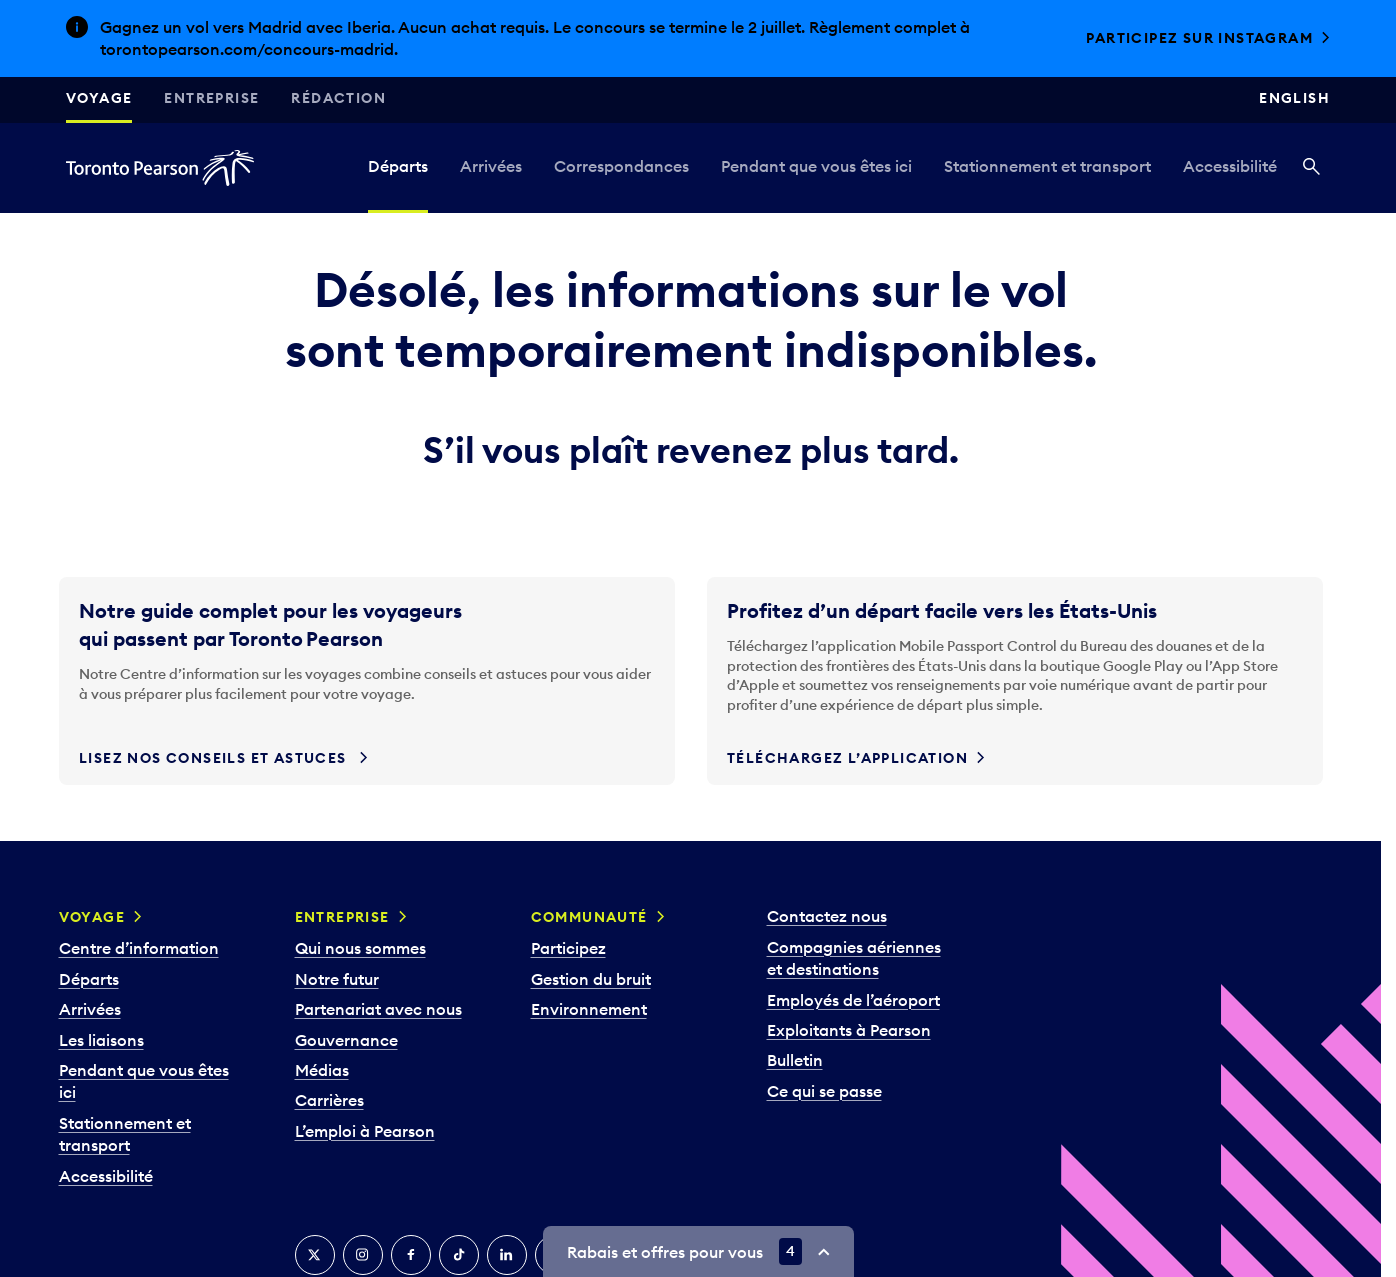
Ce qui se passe (824, 1091)
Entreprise (211, 98)
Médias (322, 1070)
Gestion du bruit (591, 979)
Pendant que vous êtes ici (816, 166)
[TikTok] (459, 1255)
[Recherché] (1311, 168)
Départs (398, 166)
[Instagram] (363, 1255)
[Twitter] (315, 1255)
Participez (568, 948)
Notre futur (337, 979)
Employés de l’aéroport (853, 1000)
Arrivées (491, 166)
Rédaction (338, 98)
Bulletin (795, 1060)
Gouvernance (346, 1040)
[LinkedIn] (507, 1255)
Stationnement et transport (1047, 166)
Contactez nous (827, 916)
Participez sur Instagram (1199, 38)
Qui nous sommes (360, 948)
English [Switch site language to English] (1294, 98)
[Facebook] (411, 1255)
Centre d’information (139, 948)
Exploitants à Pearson (849, 1030)
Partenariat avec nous (378, 1009)
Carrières (329, 1100)
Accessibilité (1230, 166)
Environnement (589, 1009)
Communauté (589, 917)
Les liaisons (101, 1040)
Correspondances (621, 166)
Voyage (99, 98)
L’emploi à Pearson (365, 1131)
